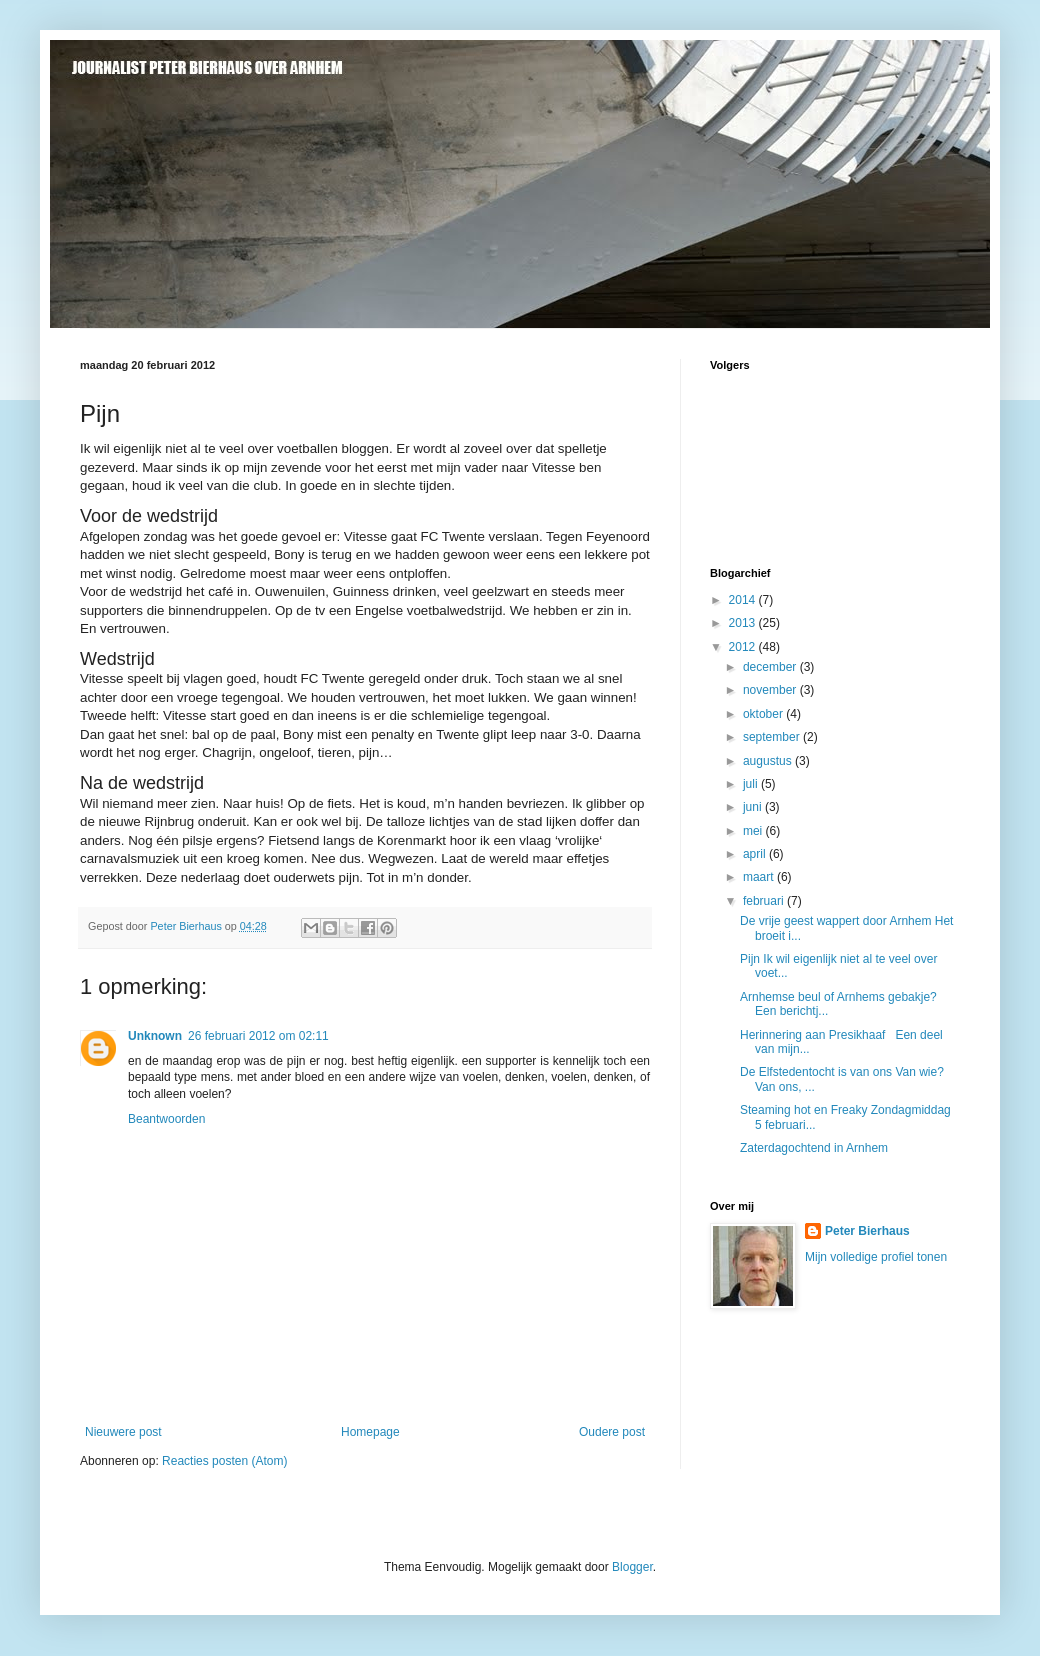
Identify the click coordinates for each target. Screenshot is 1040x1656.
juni (754, 807)
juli (752, 784)
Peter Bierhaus (867, 1231)
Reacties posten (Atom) (224, 1461)
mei (754, 831)
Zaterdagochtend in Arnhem (814, 1148)
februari (765, 901)
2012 (744, 647)
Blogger (632, 1567)
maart (760, 877)
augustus (769, 761)
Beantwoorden (166, 1119)
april (756, 854)
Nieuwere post (123, 1432)
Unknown (155, 1036)
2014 (744, 600)
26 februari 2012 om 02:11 (258, 1036)
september (773, 737)
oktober (764, 714)
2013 (744, 623)
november (771, 690)
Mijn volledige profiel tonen (876, 1257)
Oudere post (612, 1432)
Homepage (370, 1432)
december (771, 667)
